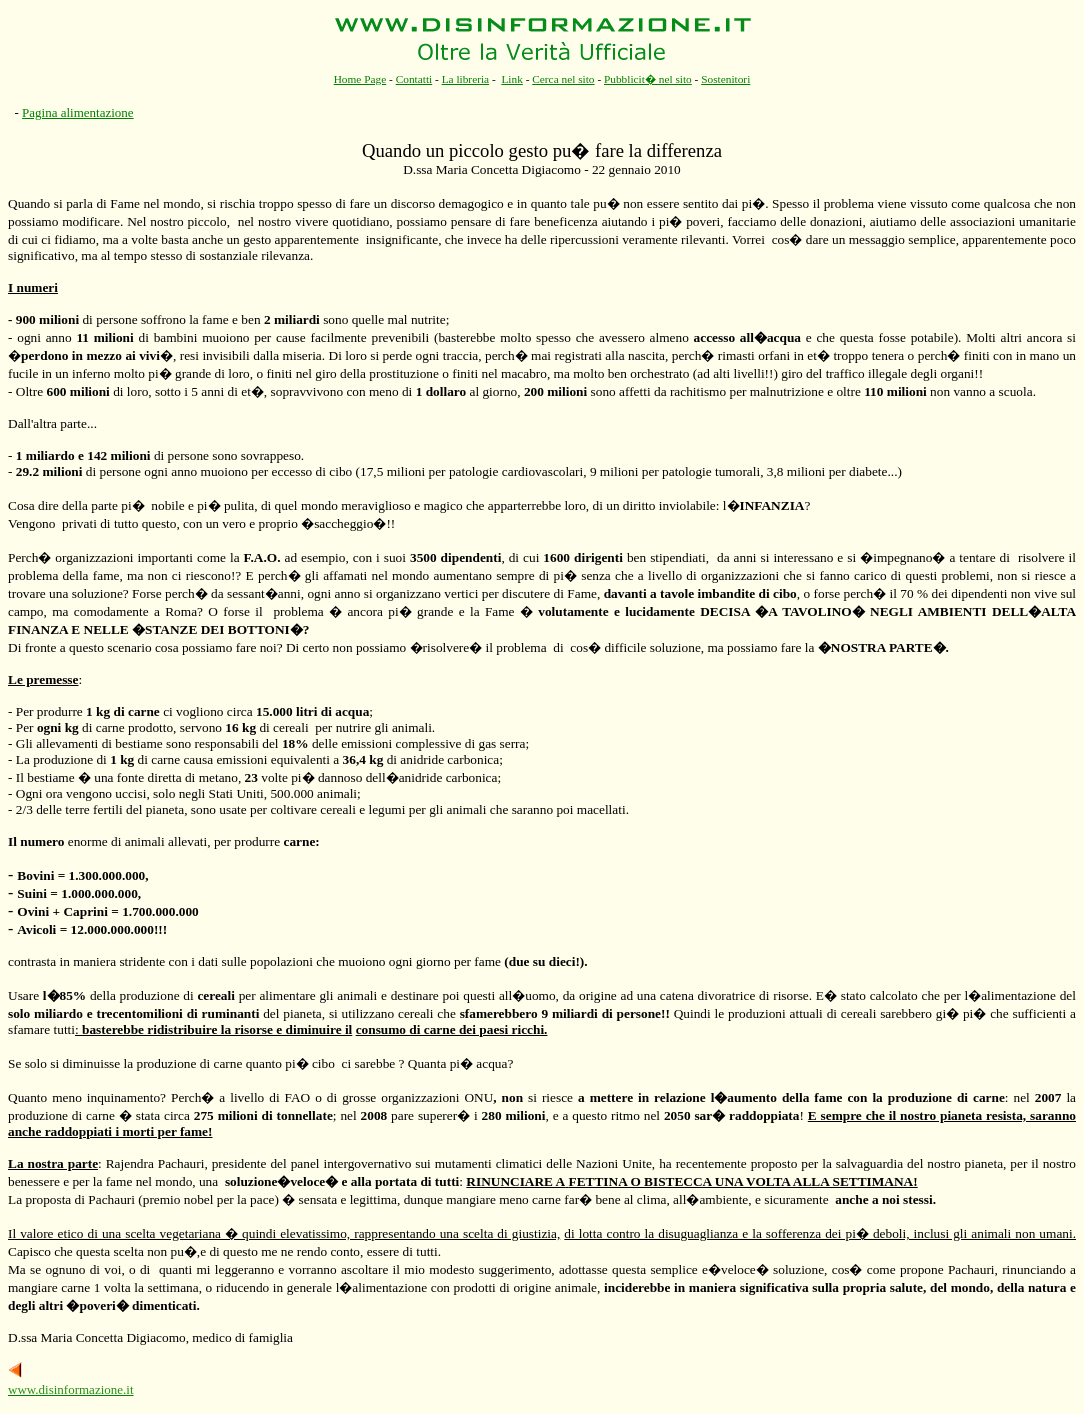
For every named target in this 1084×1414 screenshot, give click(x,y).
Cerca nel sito (563, 79)
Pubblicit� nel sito (648, 79)
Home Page (360, 79)
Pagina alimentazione (78, 112)
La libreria (466, 79)
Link (511, 79)
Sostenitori (725, 79)
